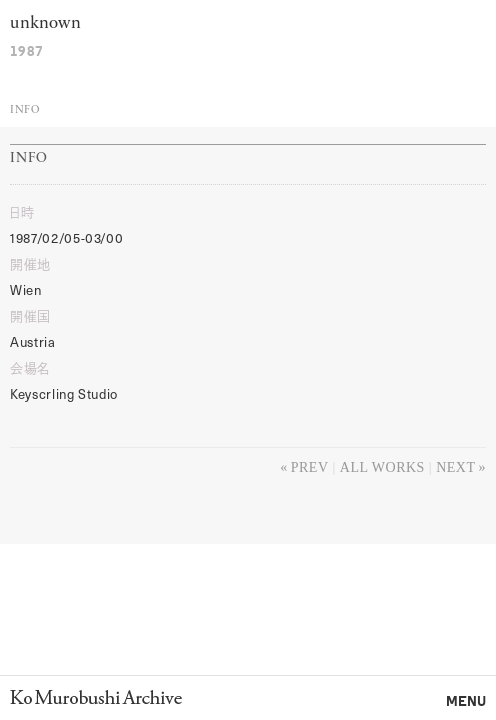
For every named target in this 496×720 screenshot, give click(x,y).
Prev (310, 467)
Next (455, 467)
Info (24, 110)
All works (382, 467)
